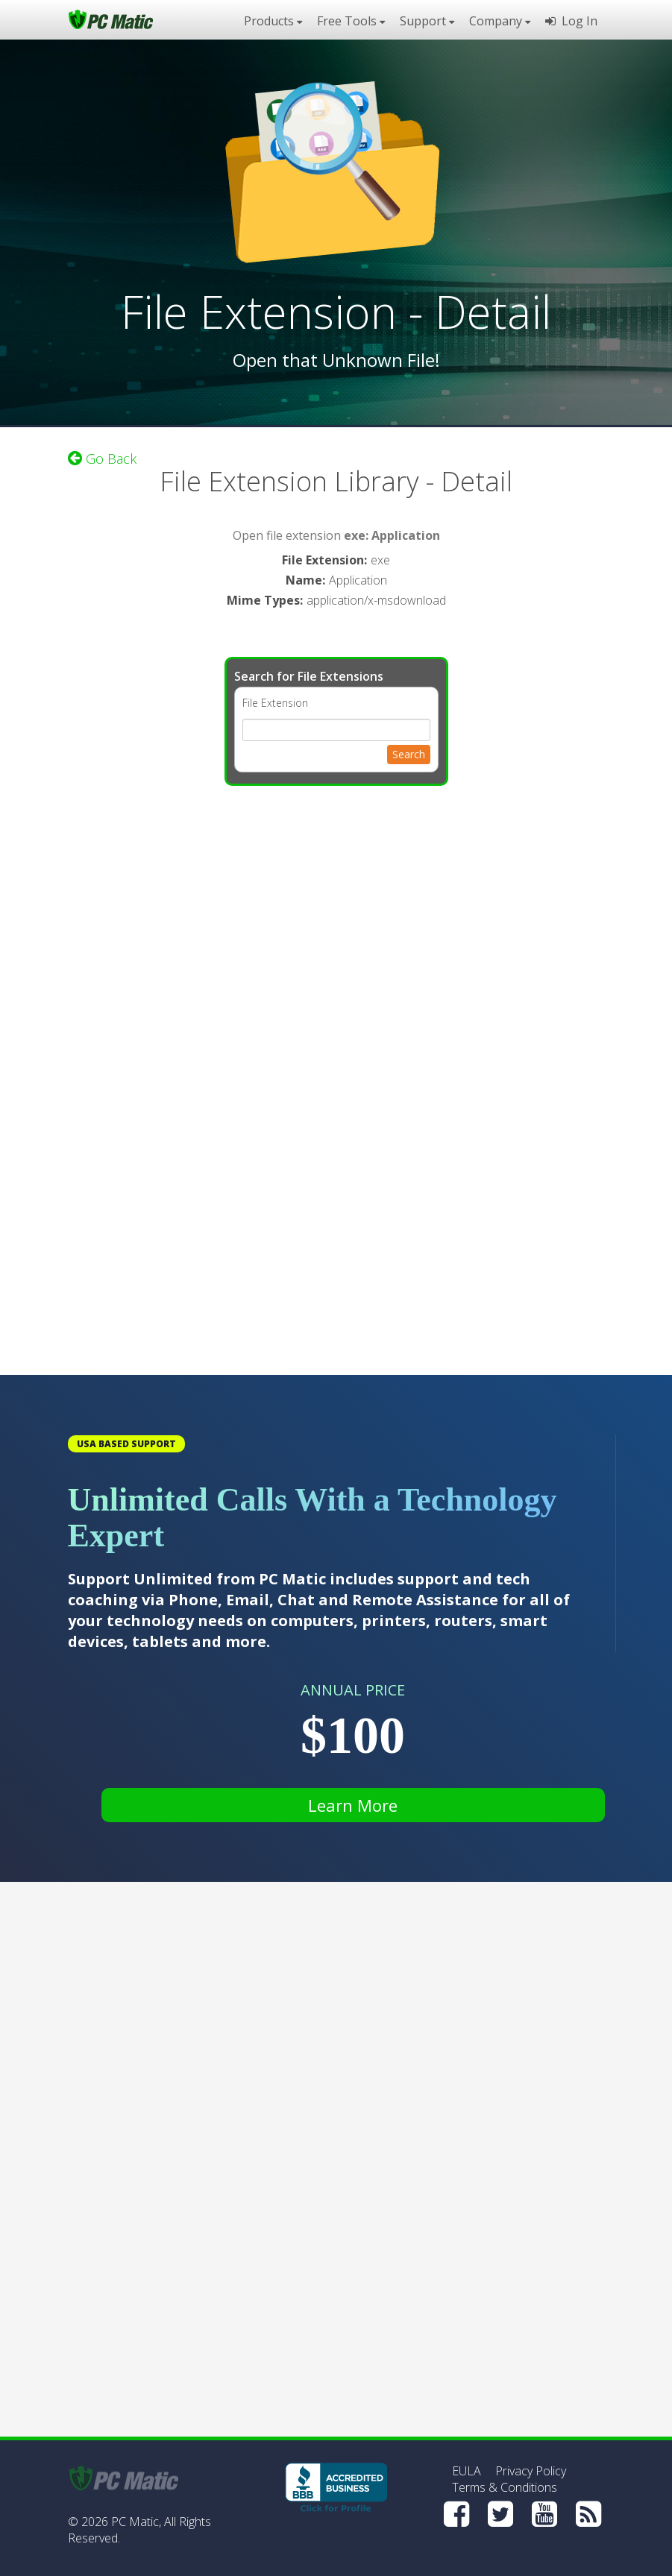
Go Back (102, 458)
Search (408, 754)
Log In (571, 21)
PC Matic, (136, 2521)
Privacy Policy (530, 2471)
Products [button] (273, 21)
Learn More (353, 1805)
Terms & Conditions (504, 2487)
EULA (466, 2471)
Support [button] (427, 21)
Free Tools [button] (351, 21)
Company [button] (499, 21)
